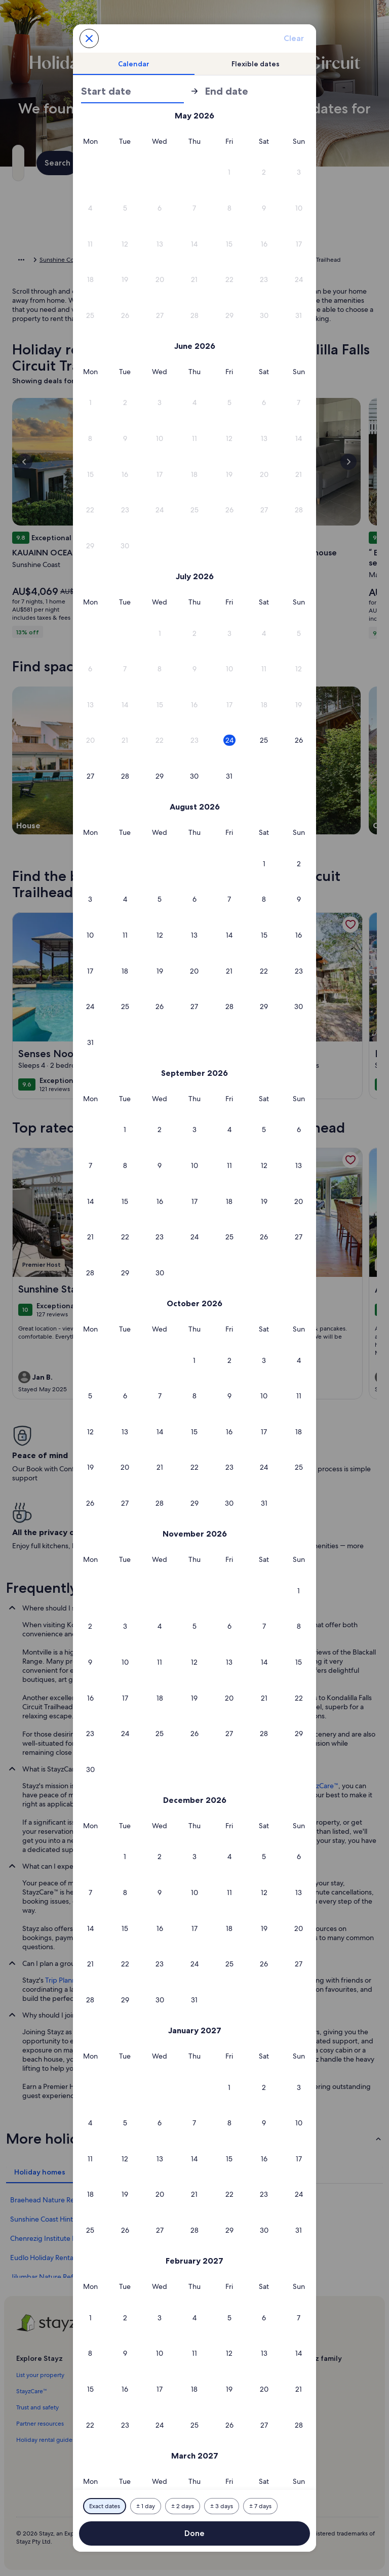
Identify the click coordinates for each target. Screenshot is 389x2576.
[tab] (133, 64)
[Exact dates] (104, 2506)
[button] (229, 172)
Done (194, 2533)
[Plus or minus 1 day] (145, 2506)
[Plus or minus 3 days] (221, 2506)
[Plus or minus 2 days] (182, 2506)
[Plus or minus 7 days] (260, 2506)
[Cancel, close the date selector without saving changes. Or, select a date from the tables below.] (89, 38)
